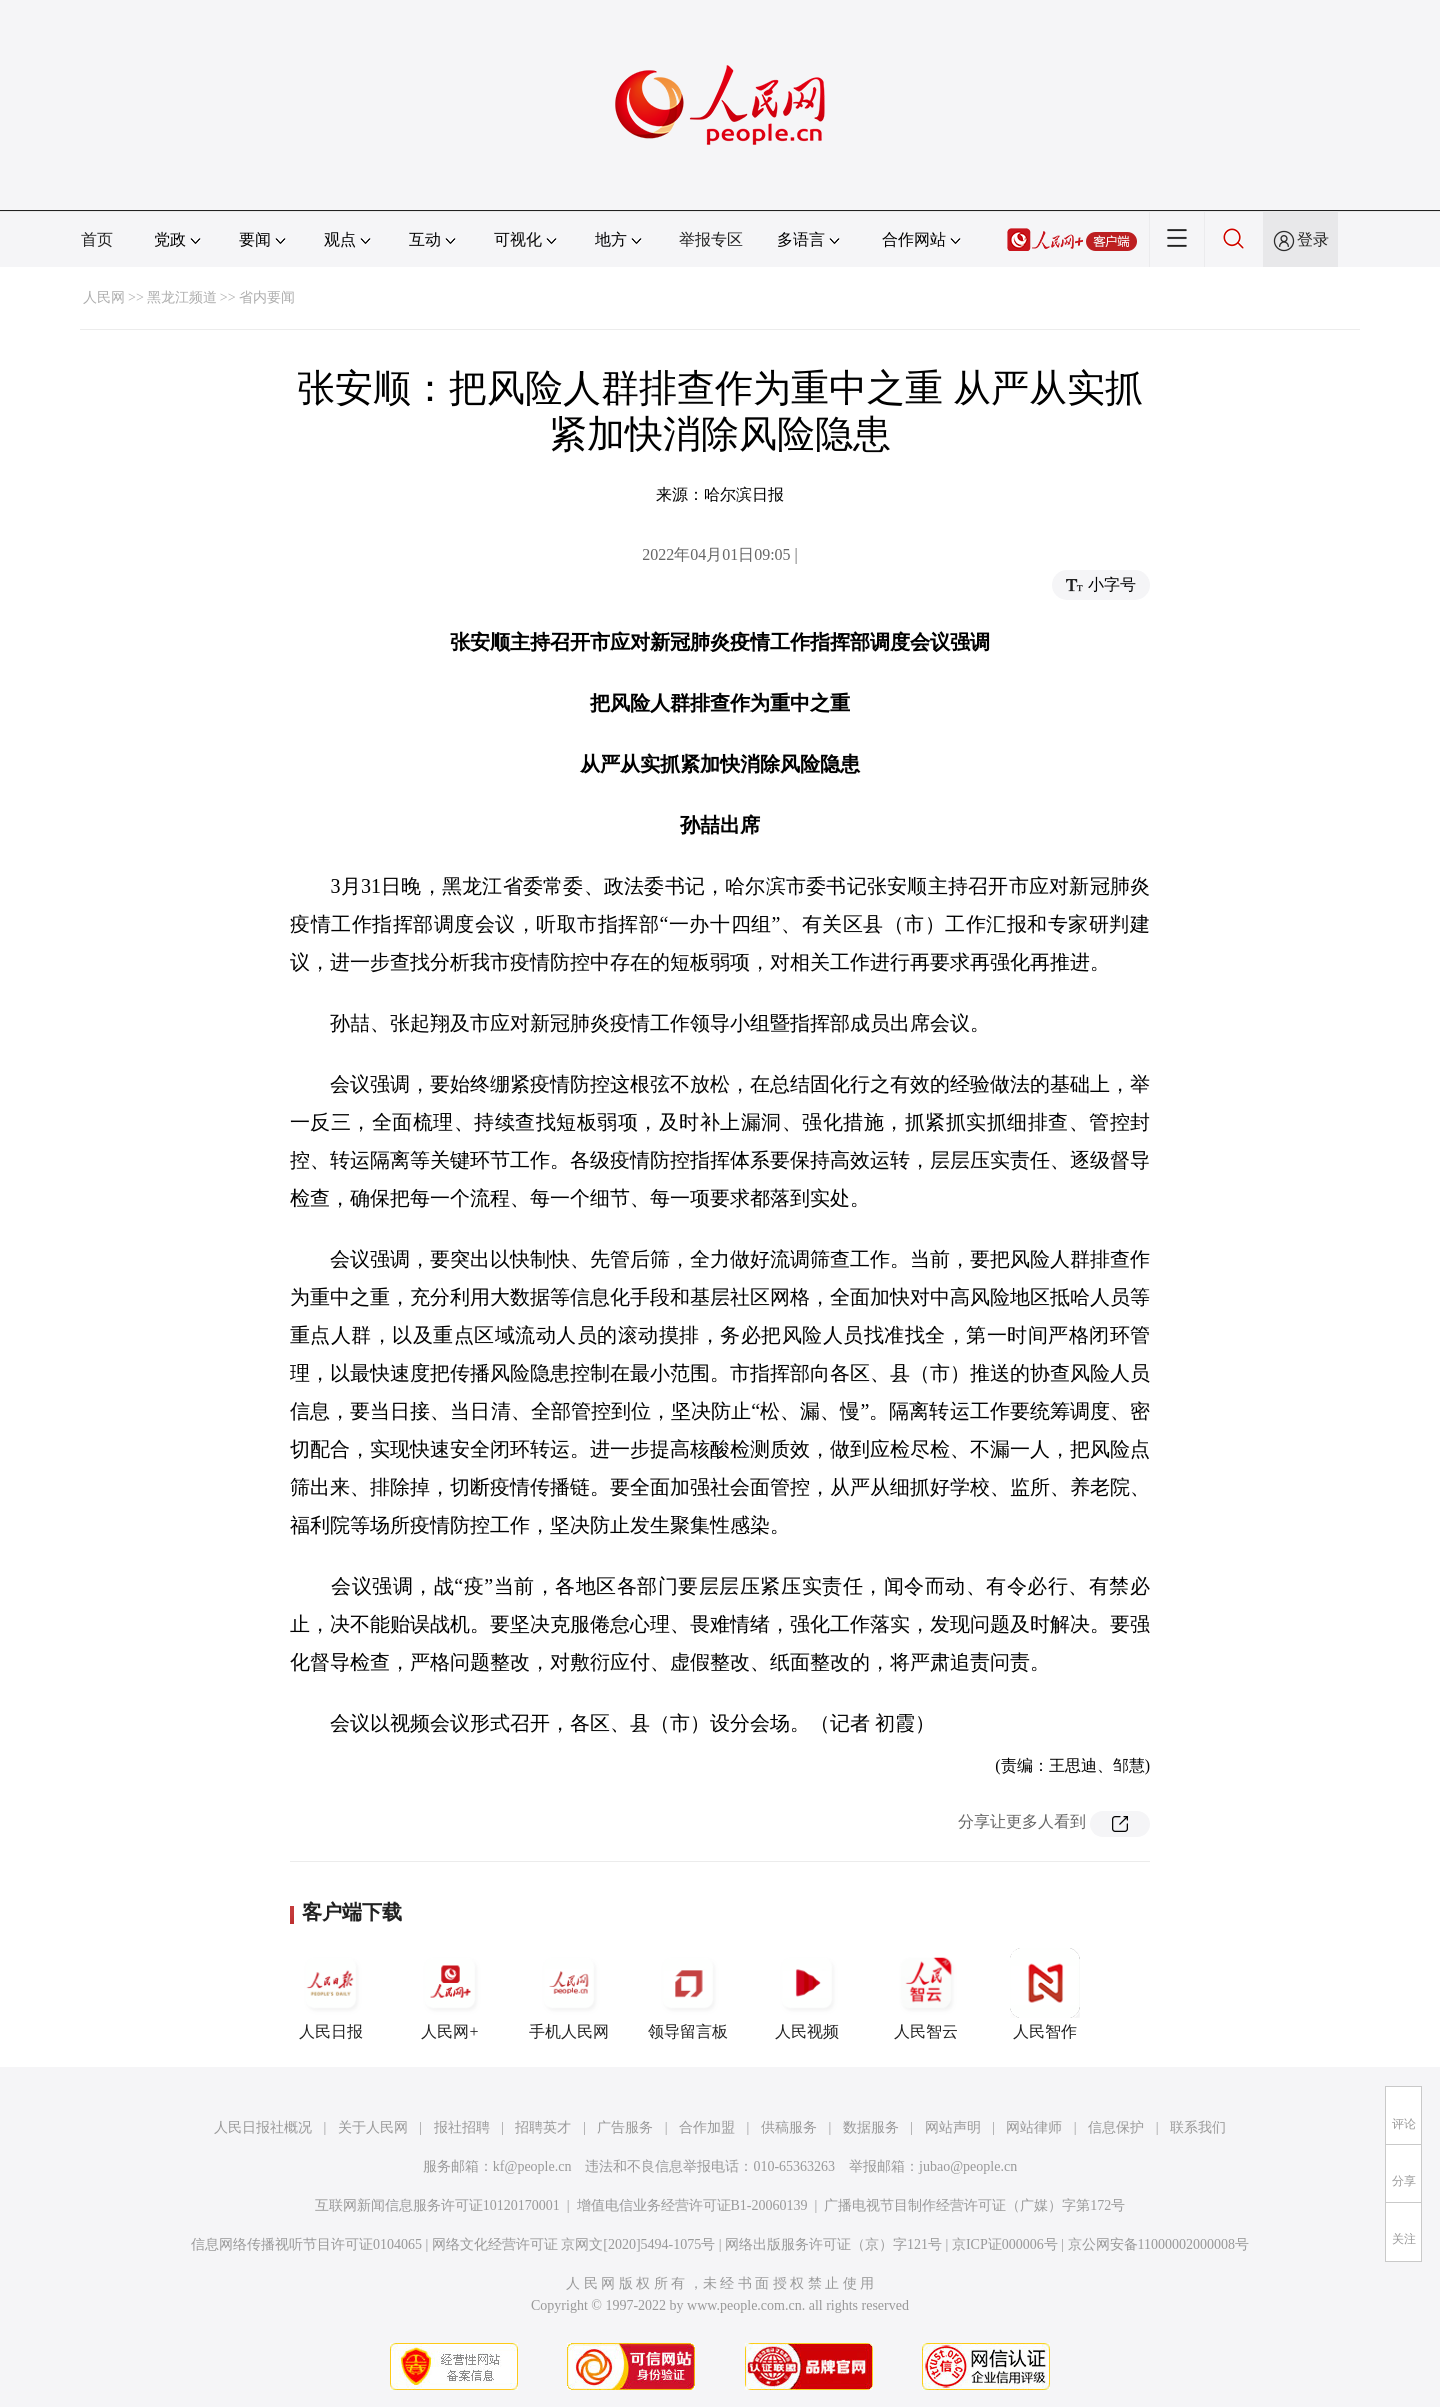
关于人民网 (373, 2127)
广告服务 (625, 2127)
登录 (1313, 239)
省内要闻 (267, 297)
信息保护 (1116, 2127)
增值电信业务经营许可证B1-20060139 (692, 2205)
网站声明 (953, 2127)
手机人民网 (569, 1994)
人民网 (104, 297)
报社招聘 (462, 2127)
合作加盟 (707, 2127)
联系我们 (1198, 2127)
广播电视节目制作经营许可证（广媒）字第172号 (974, 2205)
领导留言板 (688, 1994)
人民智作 (1045, 1994)
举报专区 (711, 239)
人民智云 (926, 1994)
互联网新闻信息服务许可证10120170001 (437, 2205)
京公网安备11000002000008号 (1158, 2244)
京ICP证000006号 (1005, 2244)
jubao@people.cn (968, 2166)
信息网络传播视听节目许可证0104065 (306, 2244)
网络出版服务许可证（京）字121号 (833, 2244)
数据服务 (871, 2127)
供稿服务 (789, 2127)
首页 (97, 239)
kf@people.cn (532, 2166)
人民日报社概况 (263, 2127)
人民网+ (450, 1994)
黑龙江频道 (182, 297)
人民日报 (331, 1994)
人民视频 (807, 1994)
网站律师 (1034, 2127)
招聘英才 (543, 2127)
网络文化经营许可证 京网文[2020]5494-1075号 (574, 2244)
